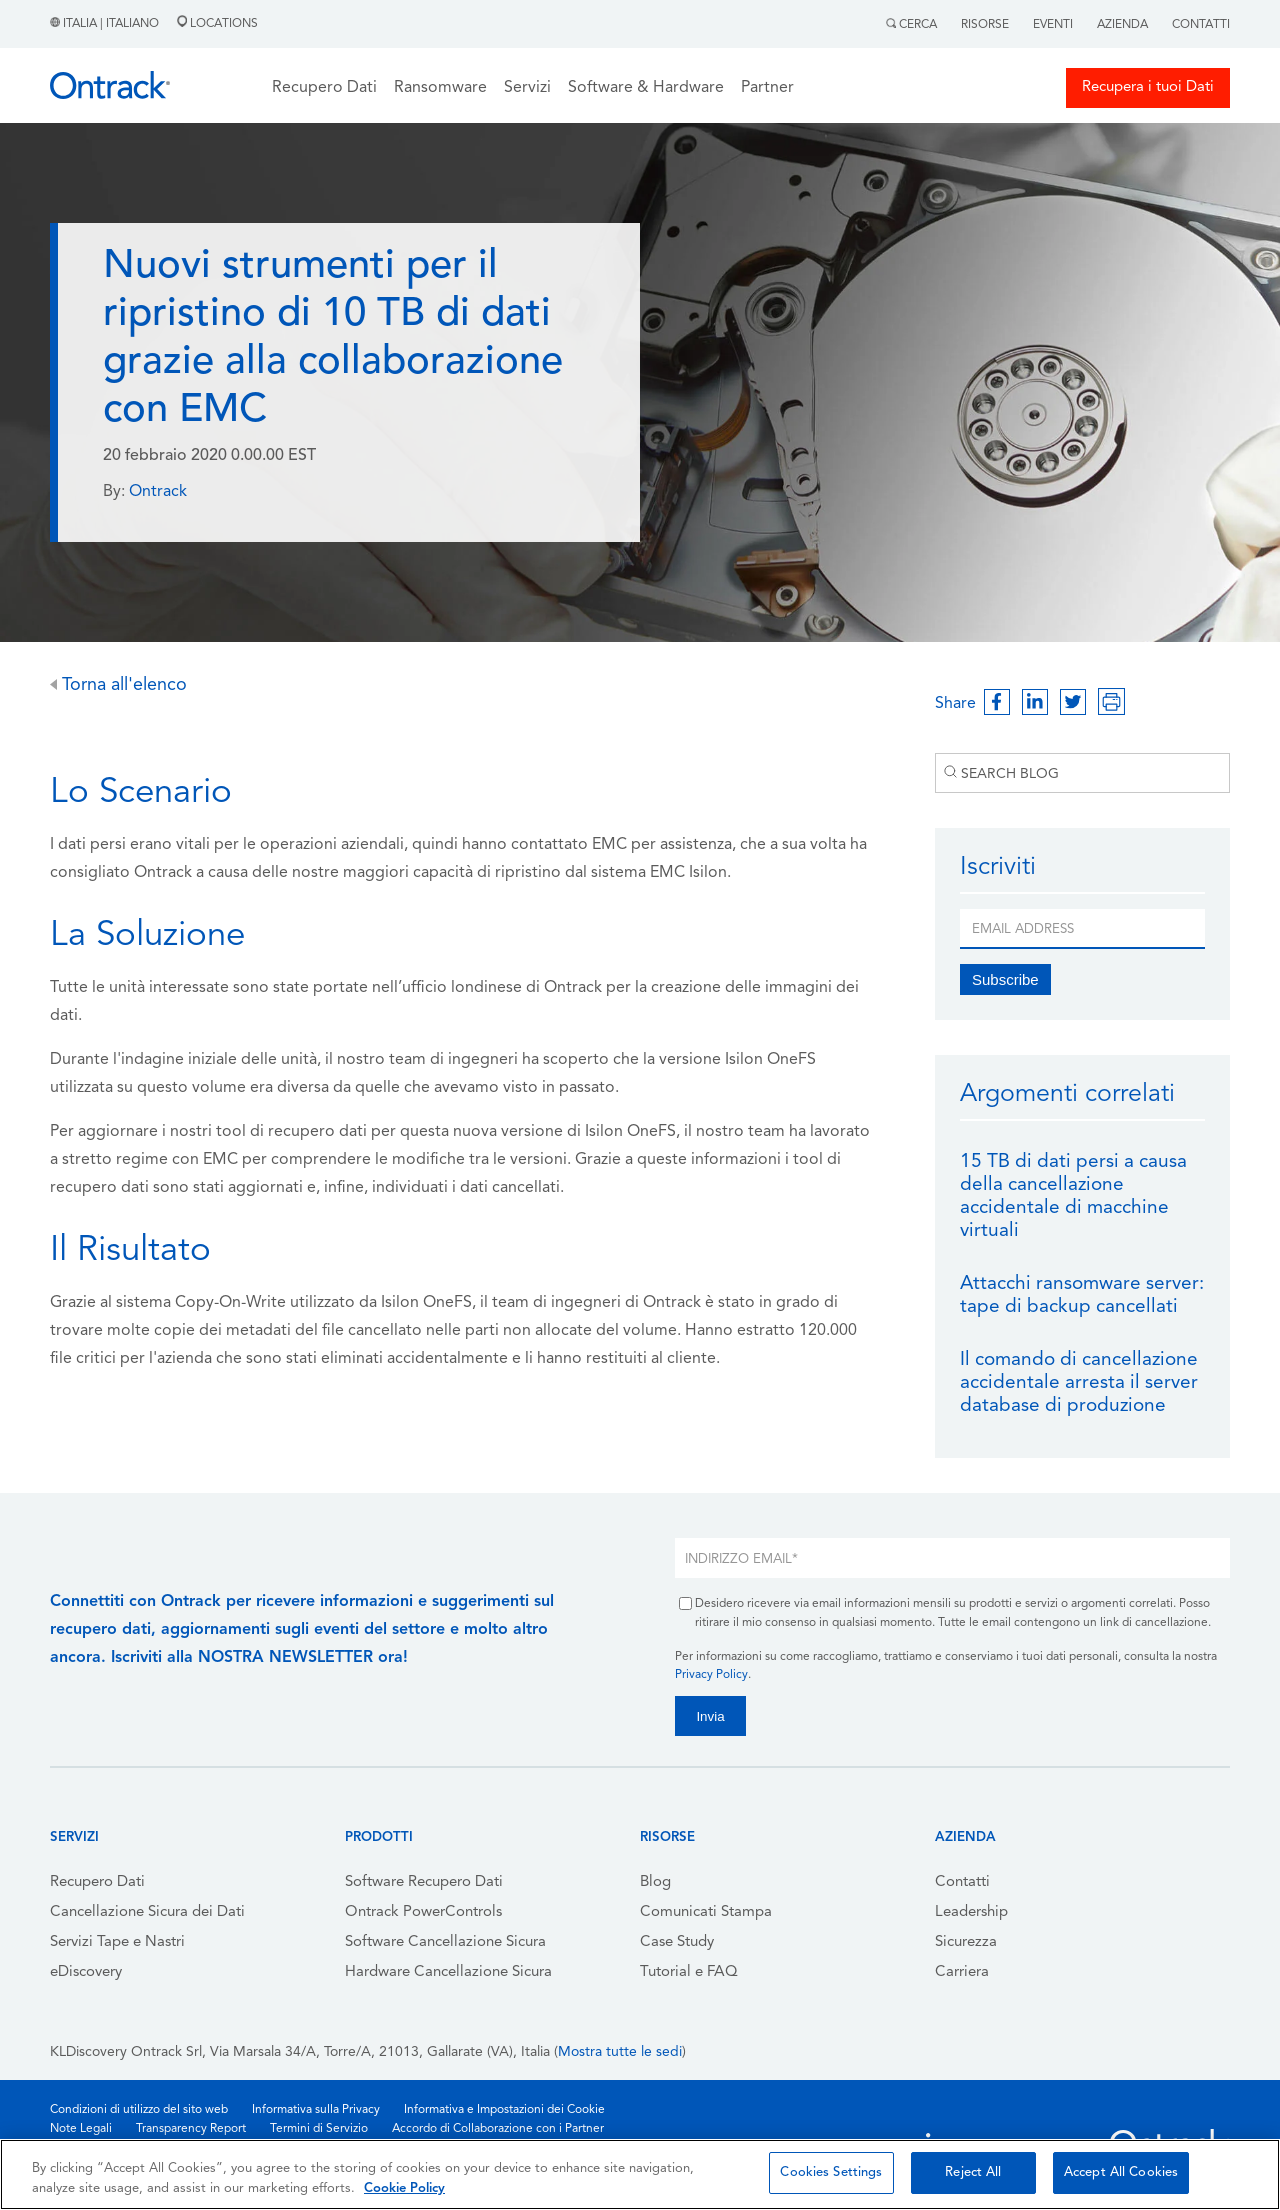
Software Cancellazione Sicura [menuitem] (445, 1942)
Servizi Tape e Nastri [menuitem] (117, 1942)
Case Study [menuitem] (677, 1942)
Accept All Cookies (1121, 2172)
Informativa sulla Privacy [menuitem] (316, 2110)
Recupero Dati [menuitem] (97, 1882)
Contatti (1201, 25)
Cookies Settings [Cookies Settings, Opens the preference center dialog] (831, 2172)
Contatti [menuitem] (962, 1882)
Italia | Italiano (106, 24)
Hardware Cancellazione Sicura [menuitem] (448, 1972)
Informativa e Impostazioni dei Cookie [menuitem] (504, 2110)
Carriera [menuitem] (962, 1972)
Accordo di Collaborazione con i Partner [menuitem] (498, 2129)
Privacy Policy (711, 1675)
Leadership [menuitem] (971, 1912)
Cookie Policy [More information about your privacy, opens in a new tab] (404, 2188)
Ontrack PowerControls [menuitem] (423, 1912)
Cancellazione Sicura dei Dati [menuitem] (147, 1912)
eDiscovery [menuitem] (86, 1972)
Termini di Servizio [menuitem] (319, 2129)
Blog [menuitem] (655, 1882)
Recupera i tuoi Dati (1148, 87)
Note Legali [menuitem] (81, 2129)
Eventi (1053, 25)
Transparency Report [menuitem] (191, 2129)
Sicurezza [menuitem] (966, 1942)
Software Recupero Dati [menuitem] (424, 1882)
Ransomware (440, 88)
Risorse (985, 25)
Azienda (1122, 25)
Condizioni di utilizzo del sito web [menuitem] (139, 2110)
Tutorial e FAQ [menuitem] (689, 1972)
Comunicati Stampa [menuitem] (706, 1912)
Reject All (973, 2172)
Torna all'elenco (118, 685)
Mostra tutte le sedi (620, 2052)
